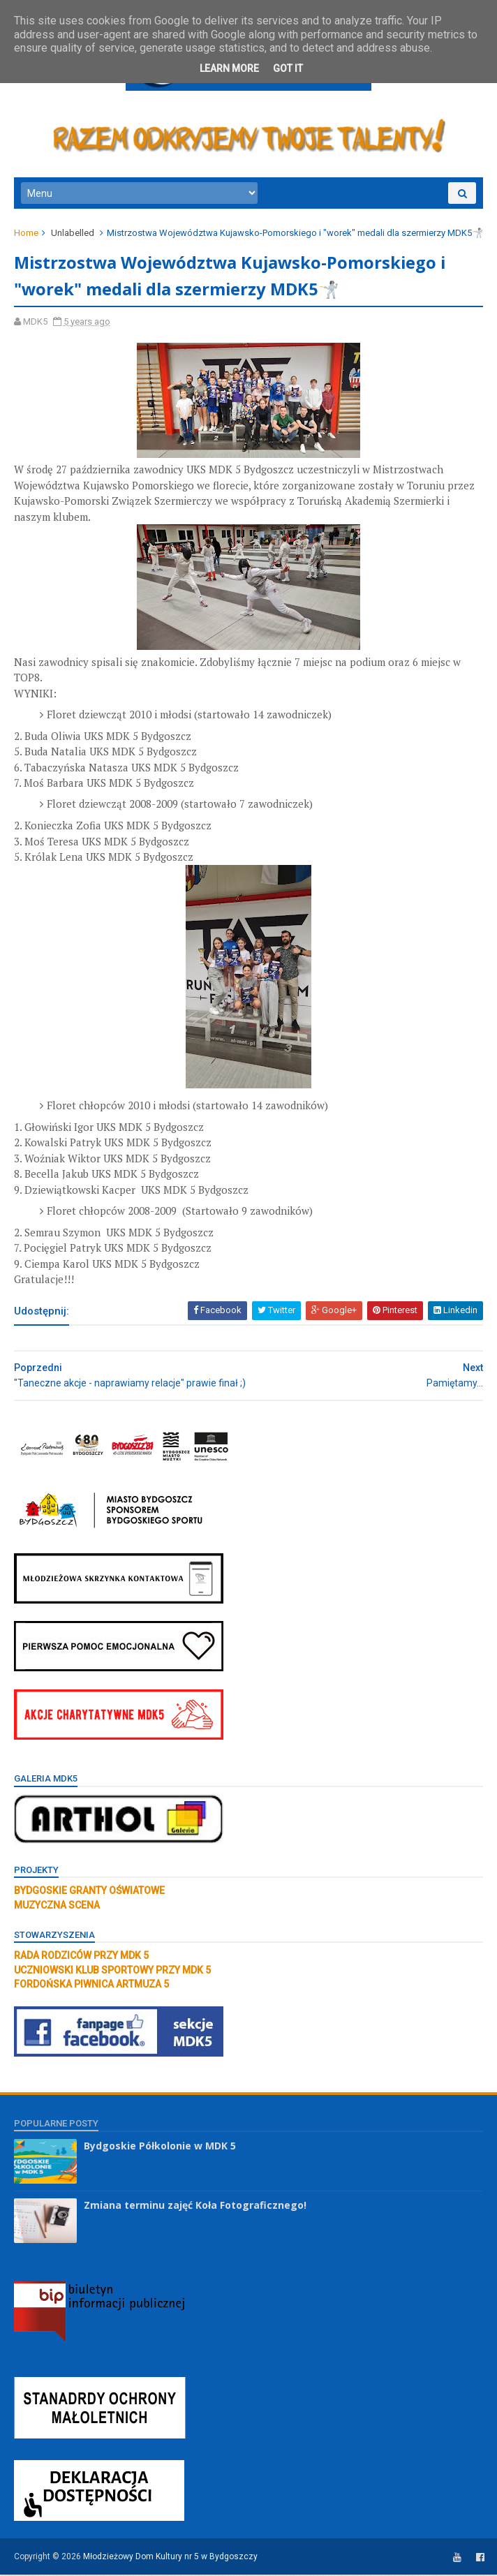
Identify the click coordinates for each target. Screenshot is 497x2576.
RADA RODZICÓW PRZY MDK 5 (81, 1956)
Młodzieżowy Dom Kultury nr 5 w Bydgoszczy (170, 2558)
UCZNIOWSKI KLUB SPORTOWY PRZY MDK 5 (112, 1970)
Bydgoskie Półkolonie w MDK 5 (160, 2146)
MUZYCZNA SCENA (57, 1905)
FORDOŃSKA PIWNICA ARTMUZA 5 (91, 1985)
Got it (288, 68)
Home (26, 233)
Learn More (229, 68)
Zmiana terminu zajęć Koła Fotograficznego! (195, 2205)
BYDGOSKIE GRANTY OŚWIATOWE (89, 1891)
